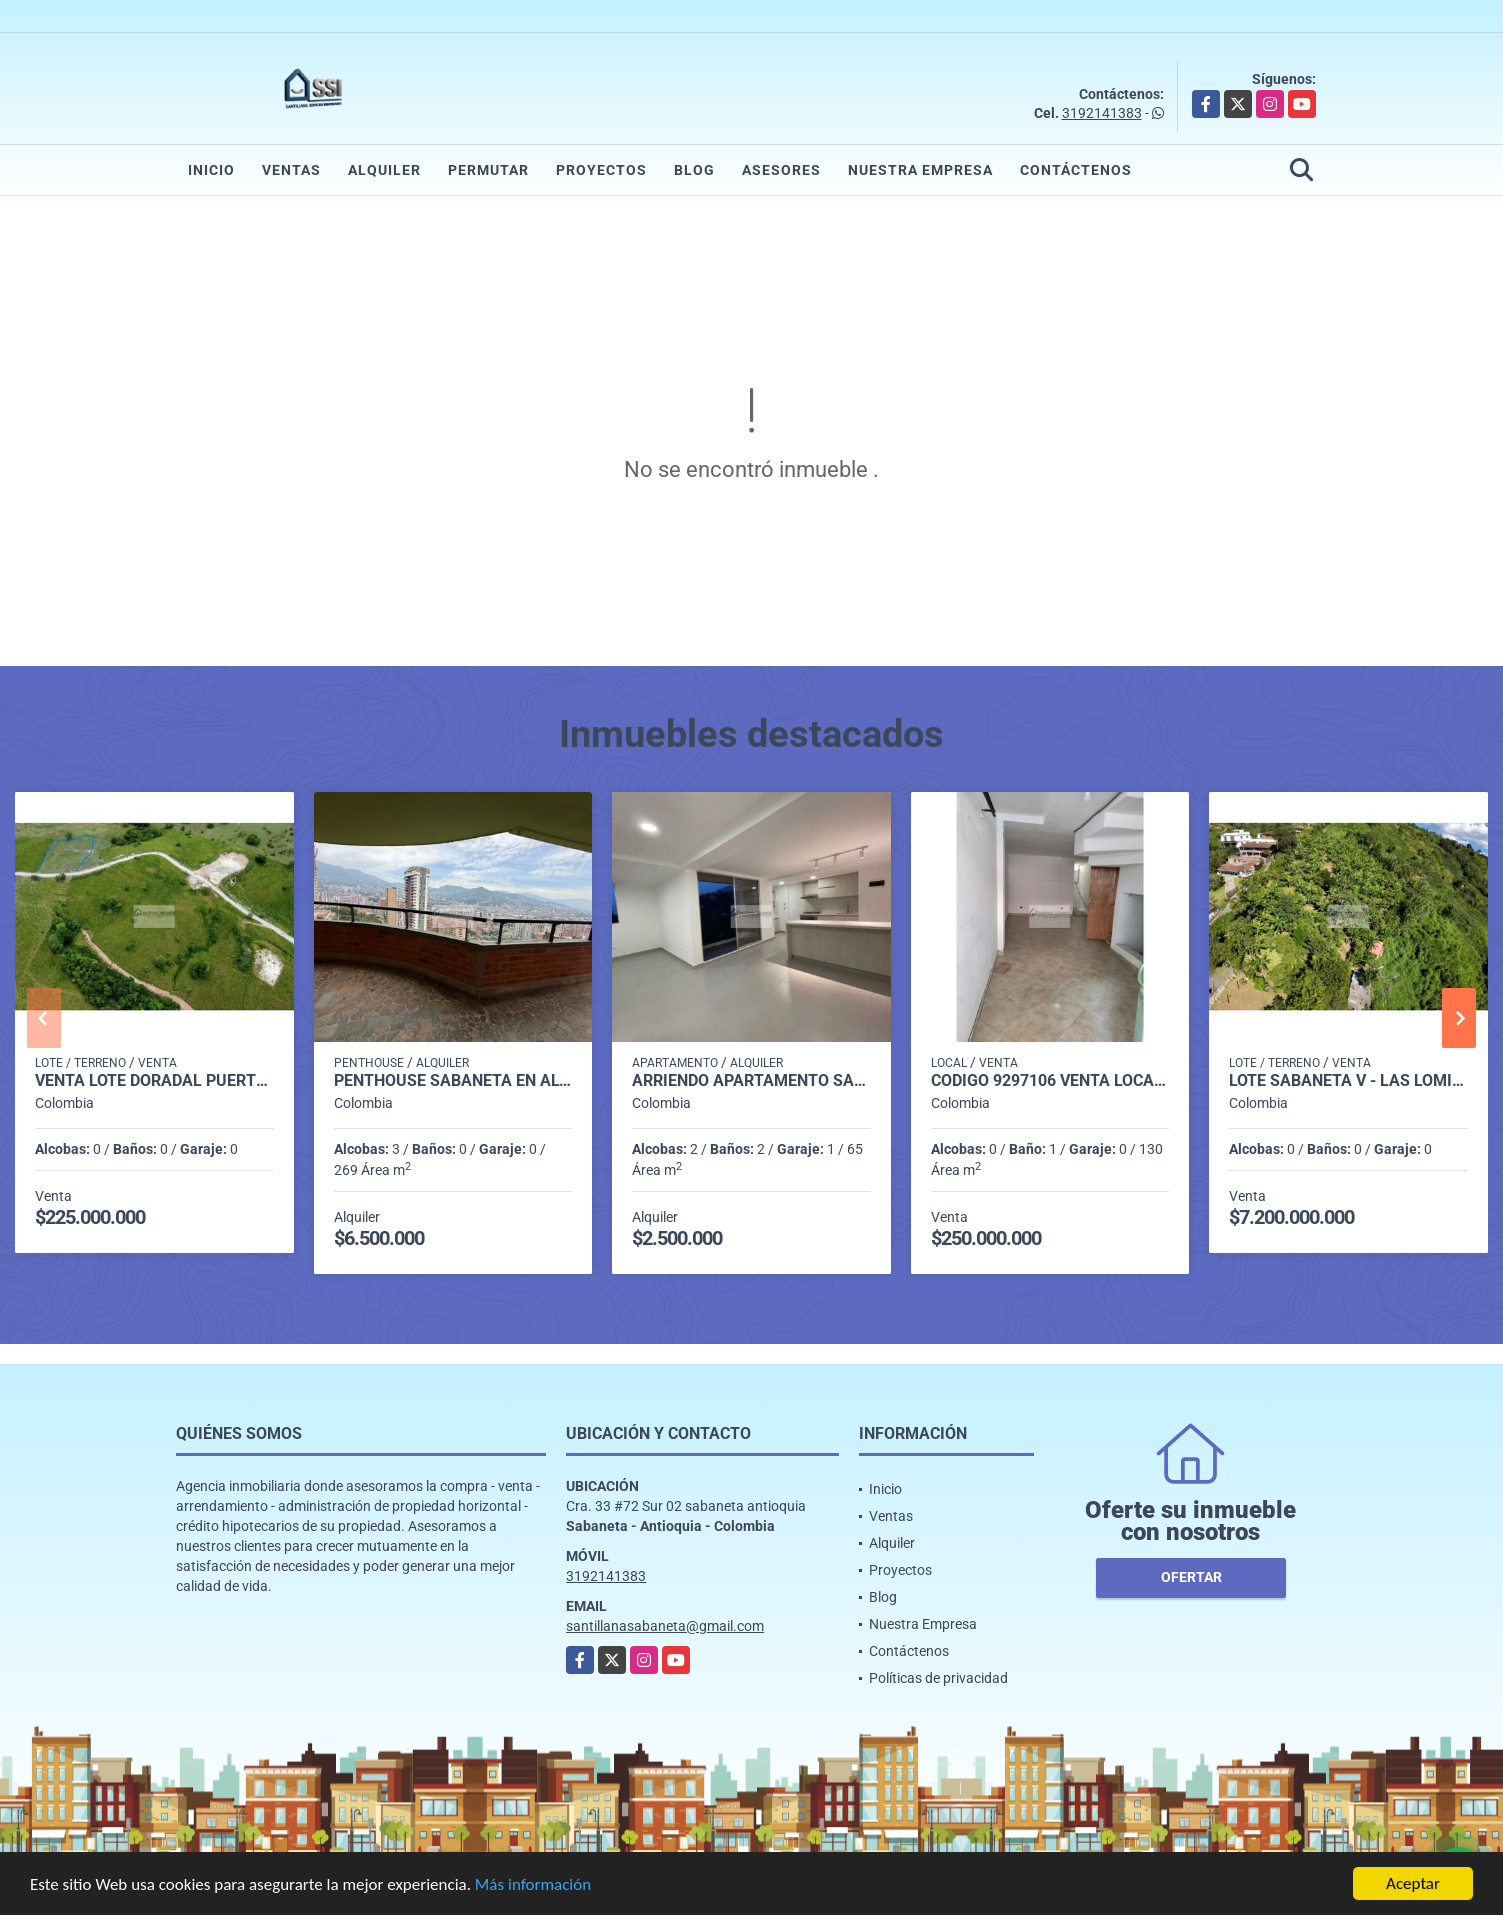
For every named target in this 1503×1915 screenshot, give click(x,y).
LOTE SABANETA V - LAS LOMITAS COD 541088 (1348, 1081)
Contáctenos (1076, 170)
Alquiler (384, 170)
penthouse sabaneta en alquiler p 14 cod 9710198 (453, 1081)
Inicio (211, 170)
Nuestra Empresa (920, 170)
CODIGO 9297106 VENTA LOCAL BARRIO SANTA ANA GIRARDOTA (1050, 1081)
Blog (694, 170)
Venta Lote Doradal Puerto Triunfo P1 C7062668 (154, 1081)
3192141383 (1102, 113)
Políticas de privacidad (938, 1678)
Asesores (781, 170)
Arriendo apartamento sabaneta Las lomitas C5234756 (751, 1081)
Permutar (488, 170)
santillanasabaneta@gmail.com (665, 1626)
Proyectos (601, 170)
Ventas (291, 170)
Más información (533, 1886)
